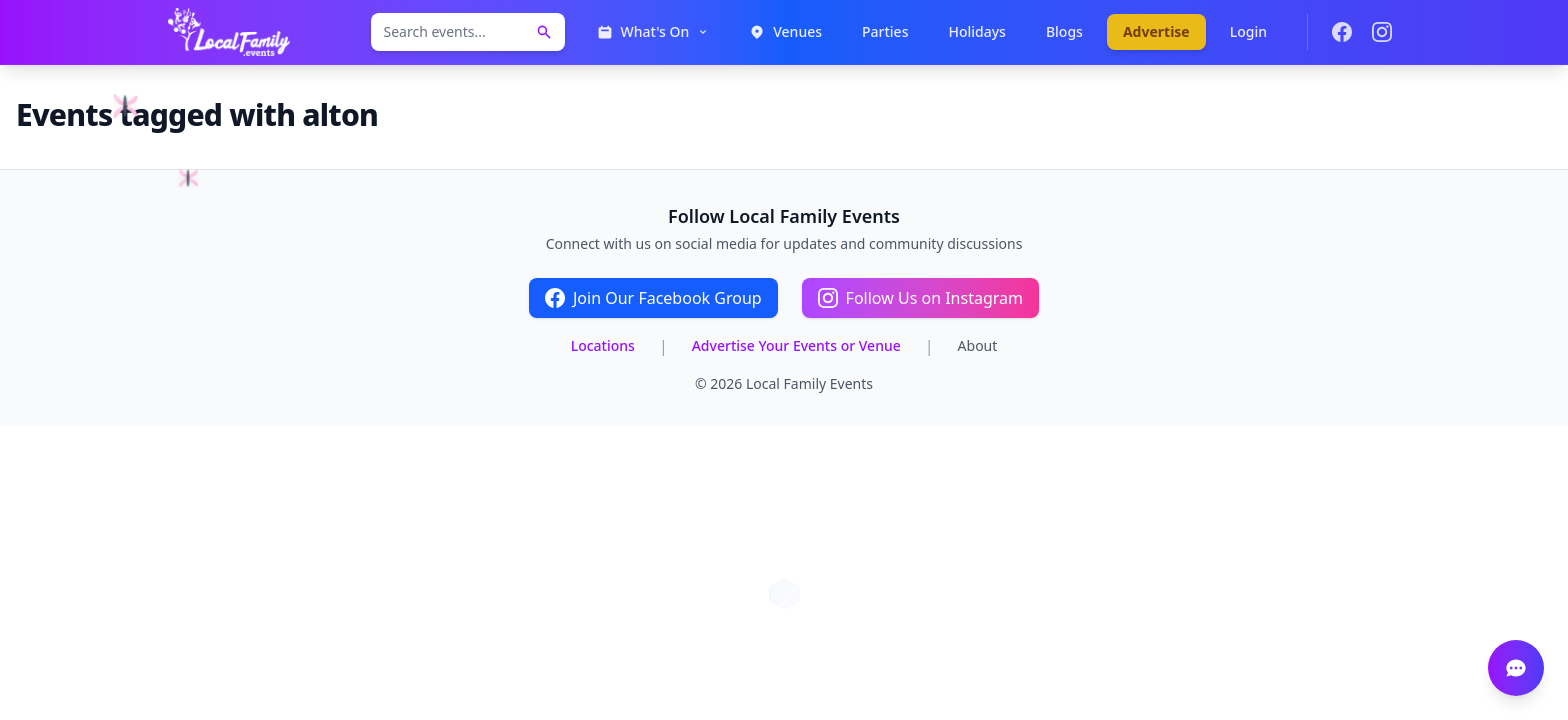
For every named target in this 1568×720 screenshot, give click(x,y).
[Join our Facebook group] (1342, 32)
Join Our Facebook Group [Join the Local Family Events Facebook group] (653, 298)
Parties (885, 31)
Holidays (976, 31)
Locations (603, 345)
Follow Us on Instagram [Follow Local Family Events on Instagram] (920, 298)
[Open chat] (1516, 668)
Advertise (1156, 31)
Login (1248, 31)
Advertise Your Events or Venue (796, 345)
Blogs (1064, 31)
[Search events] (544, 32)
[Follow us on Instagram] (1382, 32)
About (978, 345)
